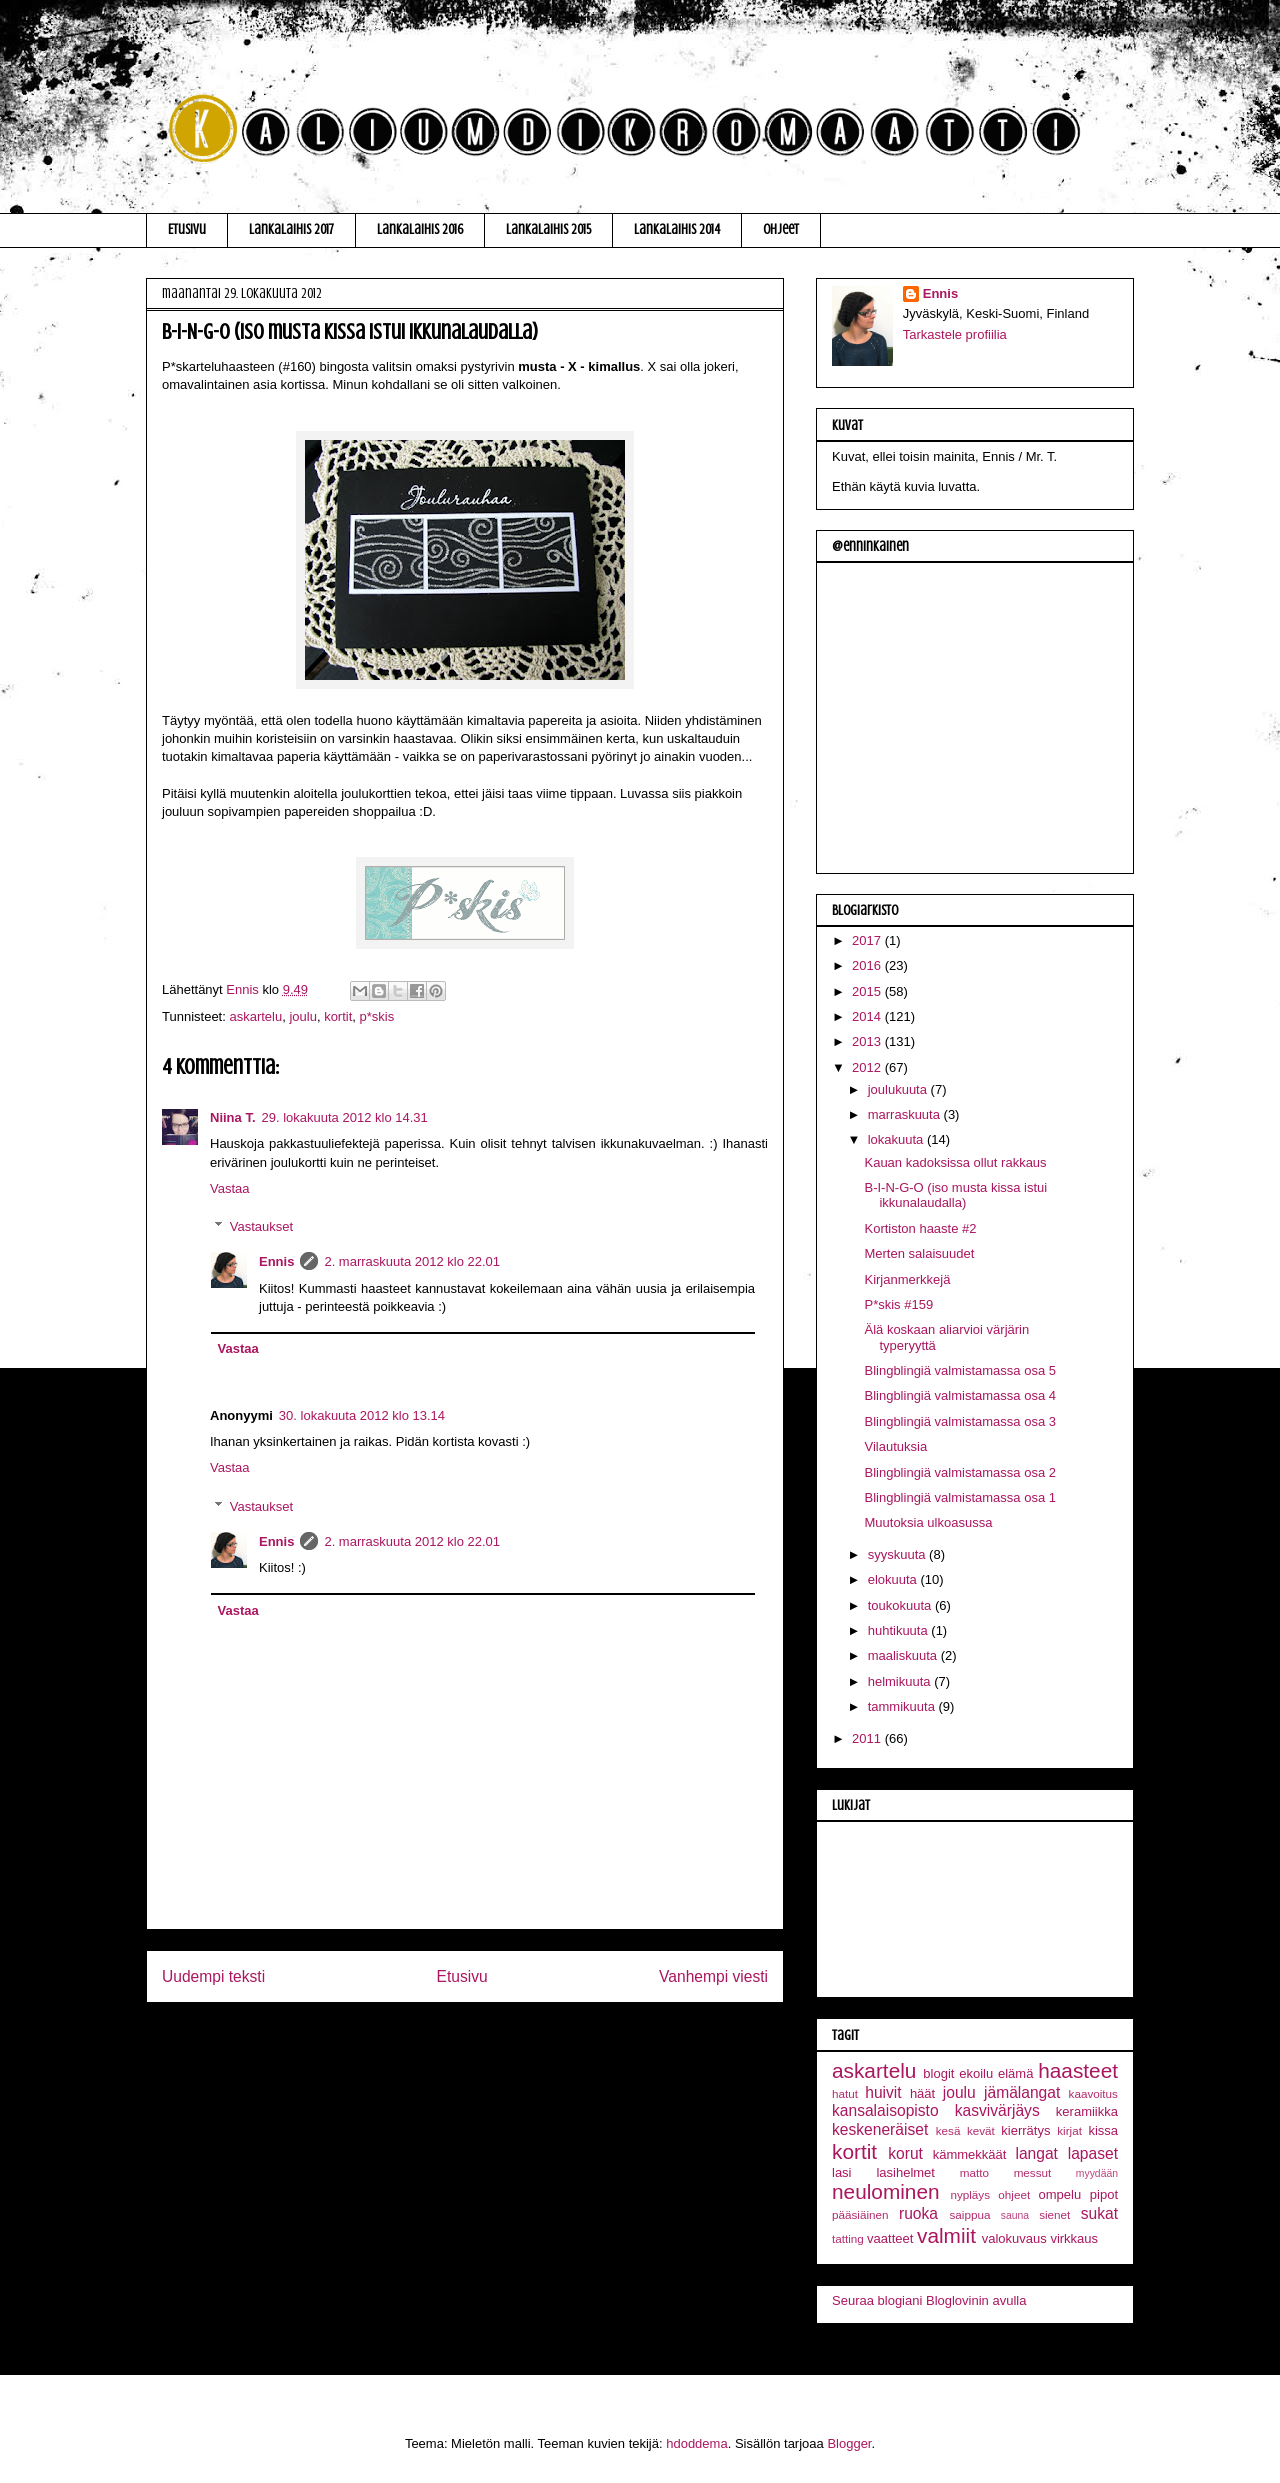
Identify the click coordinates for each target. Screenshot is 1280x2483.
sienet (1054, 2214)
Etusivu (187, 229)
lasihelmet (905, 2172)
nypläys (970, 2194)
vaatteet (890, 2238)
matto (974, 2172)
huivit (883, 2092)
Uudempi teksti (213, 1976)
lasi (842, 2172)
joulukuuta (899, 1089)
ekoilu (976, 2073)
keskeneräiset (880, 2129)
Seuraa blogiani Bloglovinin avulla (929, 2300)
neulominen (886, 2191)
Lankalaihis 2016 (420, 229)
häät (922, 2093)
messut (1033, 2172)
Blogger (849, 2443)
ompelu (1060, 2194)
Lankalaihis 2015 (548, 229)
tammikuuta (903, 1706)
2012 (868, 1067)
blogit (938, 2073)
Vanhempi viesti (713, 1976)
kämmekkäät (970, 2154)
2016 (868, 965)
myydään (1097, 2173)
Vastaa (230, 1188)
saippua (969, 2214)
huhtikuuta (900, 1630)
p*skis (377, 1016)
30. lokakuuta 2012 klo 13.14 (362, 1415)
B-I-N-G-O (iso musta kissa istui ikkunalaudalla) (955, 1195)
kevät (981, 2130)
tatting (848, 2238)
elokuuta (894, 1579)
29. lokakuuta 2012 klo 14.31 (345, 1117)
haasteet (1078, 2070)
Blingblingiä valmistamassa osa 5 (959, 1370)
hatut (845, 2093)
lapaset (1093, 2153)
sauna (1015, 2215)
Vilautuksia (895, 1446)
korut (905, 2153)
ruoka (918, 2213)
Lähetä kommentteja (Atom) (482, 2040)
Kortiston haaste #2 (920, 1228)
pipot (1104, 2194)
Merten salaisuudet (919, 1253)
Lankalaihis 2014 (677, 229)
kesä (948, 2130)
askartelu (255, 1016)
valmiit (946, 2235)
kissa (1103, 2130)
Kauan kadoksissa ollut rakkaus (955, 1162)
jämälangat (1022, 2092)
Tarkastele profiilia (955, 334)
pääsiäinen (860, 2214)
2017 (868, 940)
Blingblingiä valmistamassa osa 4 (959, 1395)
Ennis (276, 1261)
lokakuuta (897, 1139)
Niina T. (233, 1117)
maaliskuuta (904, 1655)
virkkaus (1074, 2238)
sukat (1099, 2213)
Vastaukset (261, 1226)
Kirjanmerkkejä (907, 1279)
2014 (868, 1016)
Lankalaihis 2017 (291, 229)
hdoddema (696, 2443)
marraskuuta (906, 1114)
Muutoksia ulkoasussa (928, 1522)
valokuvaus (1014, 2238)
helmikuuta (901, 1681)
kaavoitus (1093, 2093)
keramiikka (1087, 2111)
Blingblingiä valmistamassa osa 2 (959, 1472)
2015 (868, 991)
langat (1036, 2153)
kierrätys (1025, 2130)
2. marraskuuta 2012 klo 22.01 (412, 1261)
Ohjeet (781, 229)
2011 (868, 1738)
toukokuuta (901, 1605)
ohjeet (1014, 2194)
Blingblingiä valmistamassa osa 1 (959, 1497)
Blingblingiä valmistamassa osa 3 (959, 1421)
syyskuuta (898, 1554)
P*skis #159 (898, 1304)
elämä (1015, 2073)
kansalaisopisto (885, 2110)
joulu (302, 1016)
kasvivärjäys (997, 2110)
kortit (338, 1016)
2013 (868, 1041)
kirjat (1069, 2130)
